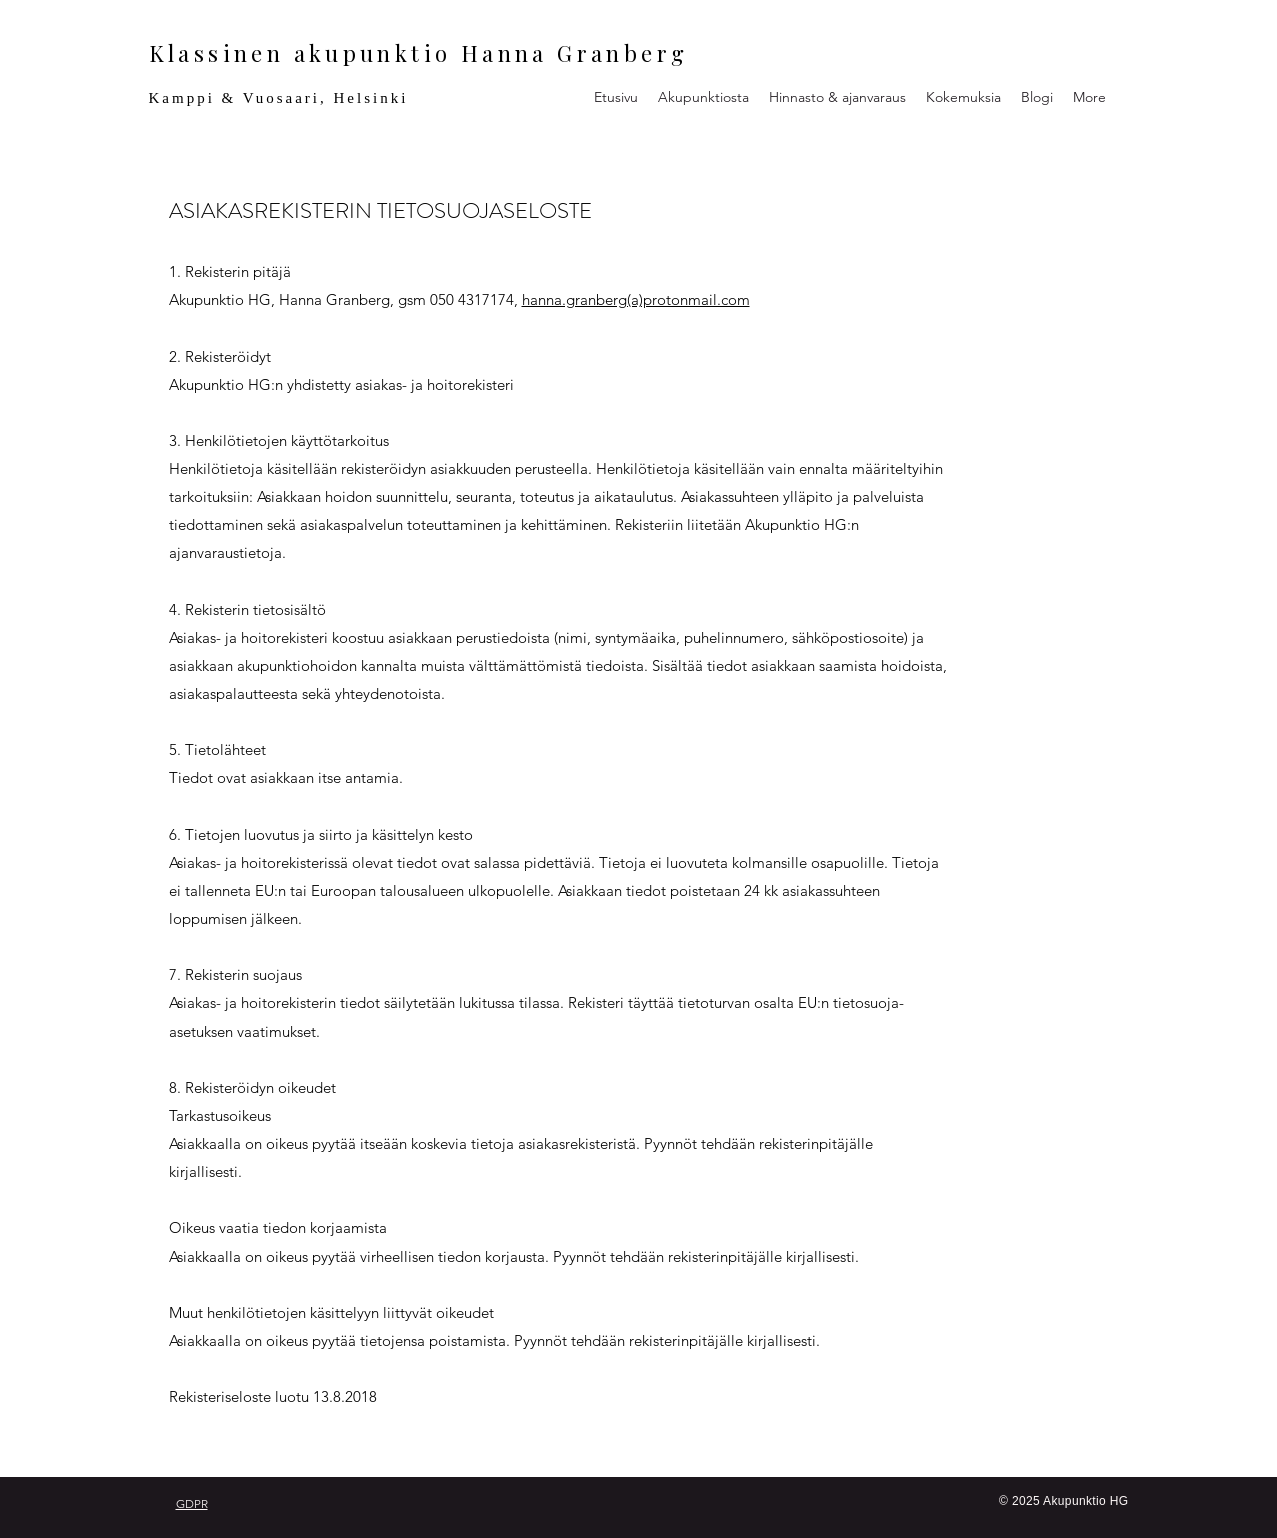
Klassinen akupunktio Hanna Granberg (419, 53)
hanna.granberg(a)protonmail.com (636, 299)
